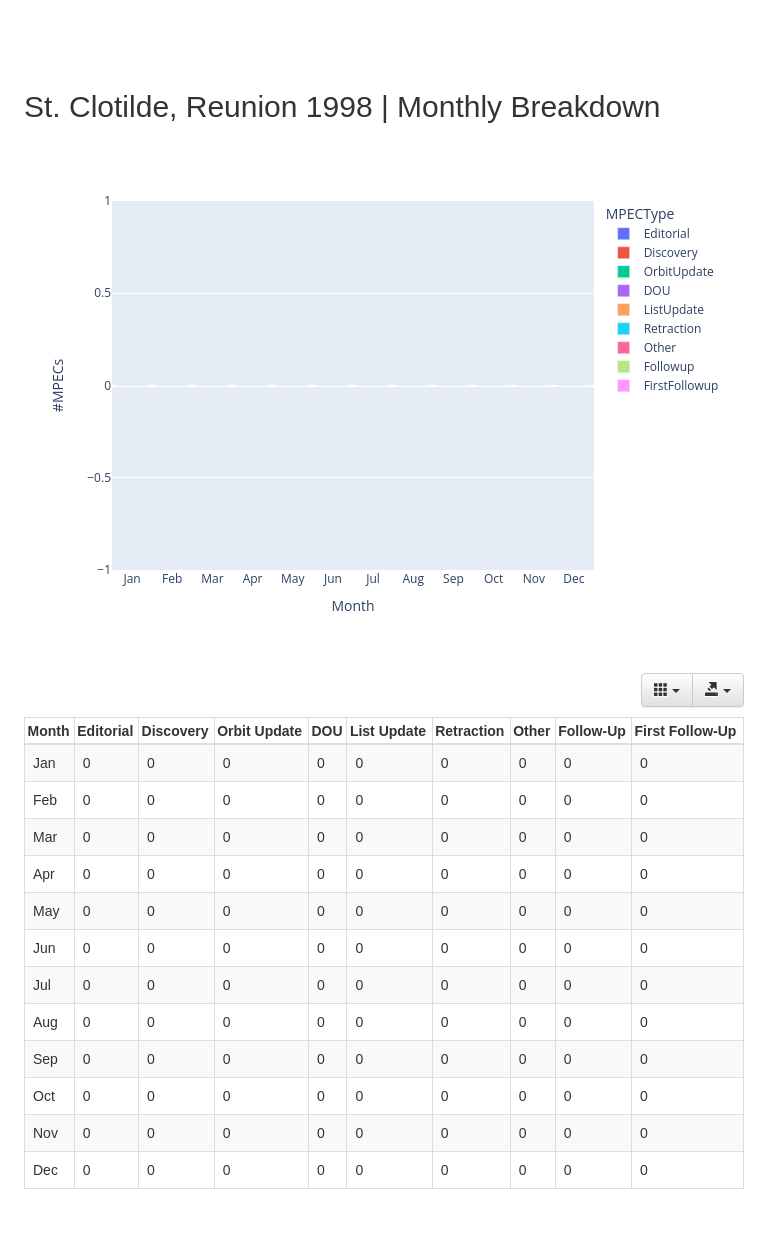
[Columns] (667, 690)
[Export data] (718, 690)
